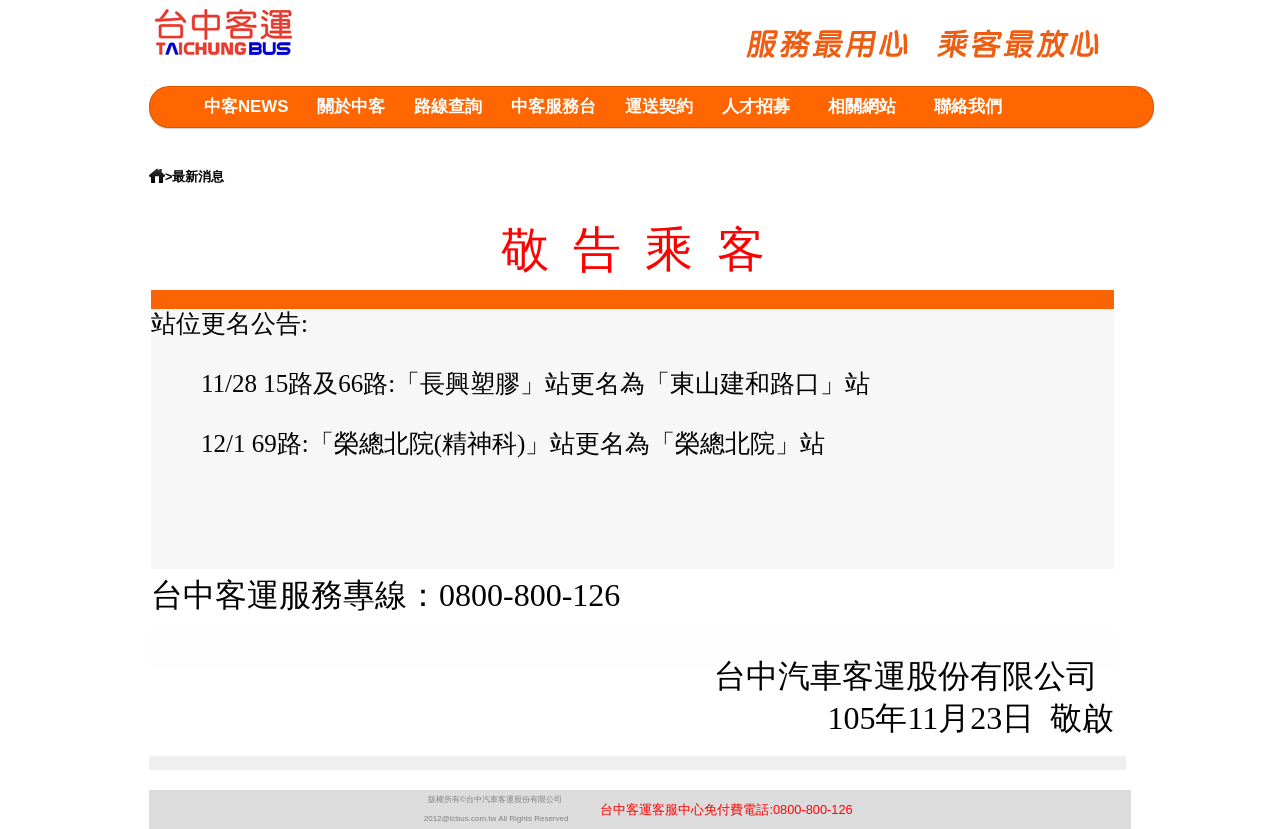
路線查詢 (448, 106)
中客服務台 (553, 106)
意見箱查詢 (246, 146)
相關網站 (862, 106)
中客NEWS (246, 106)
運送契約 (659, 106)
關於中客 (351, 106)
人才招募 (756, 106)
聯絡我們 (968, 106)
